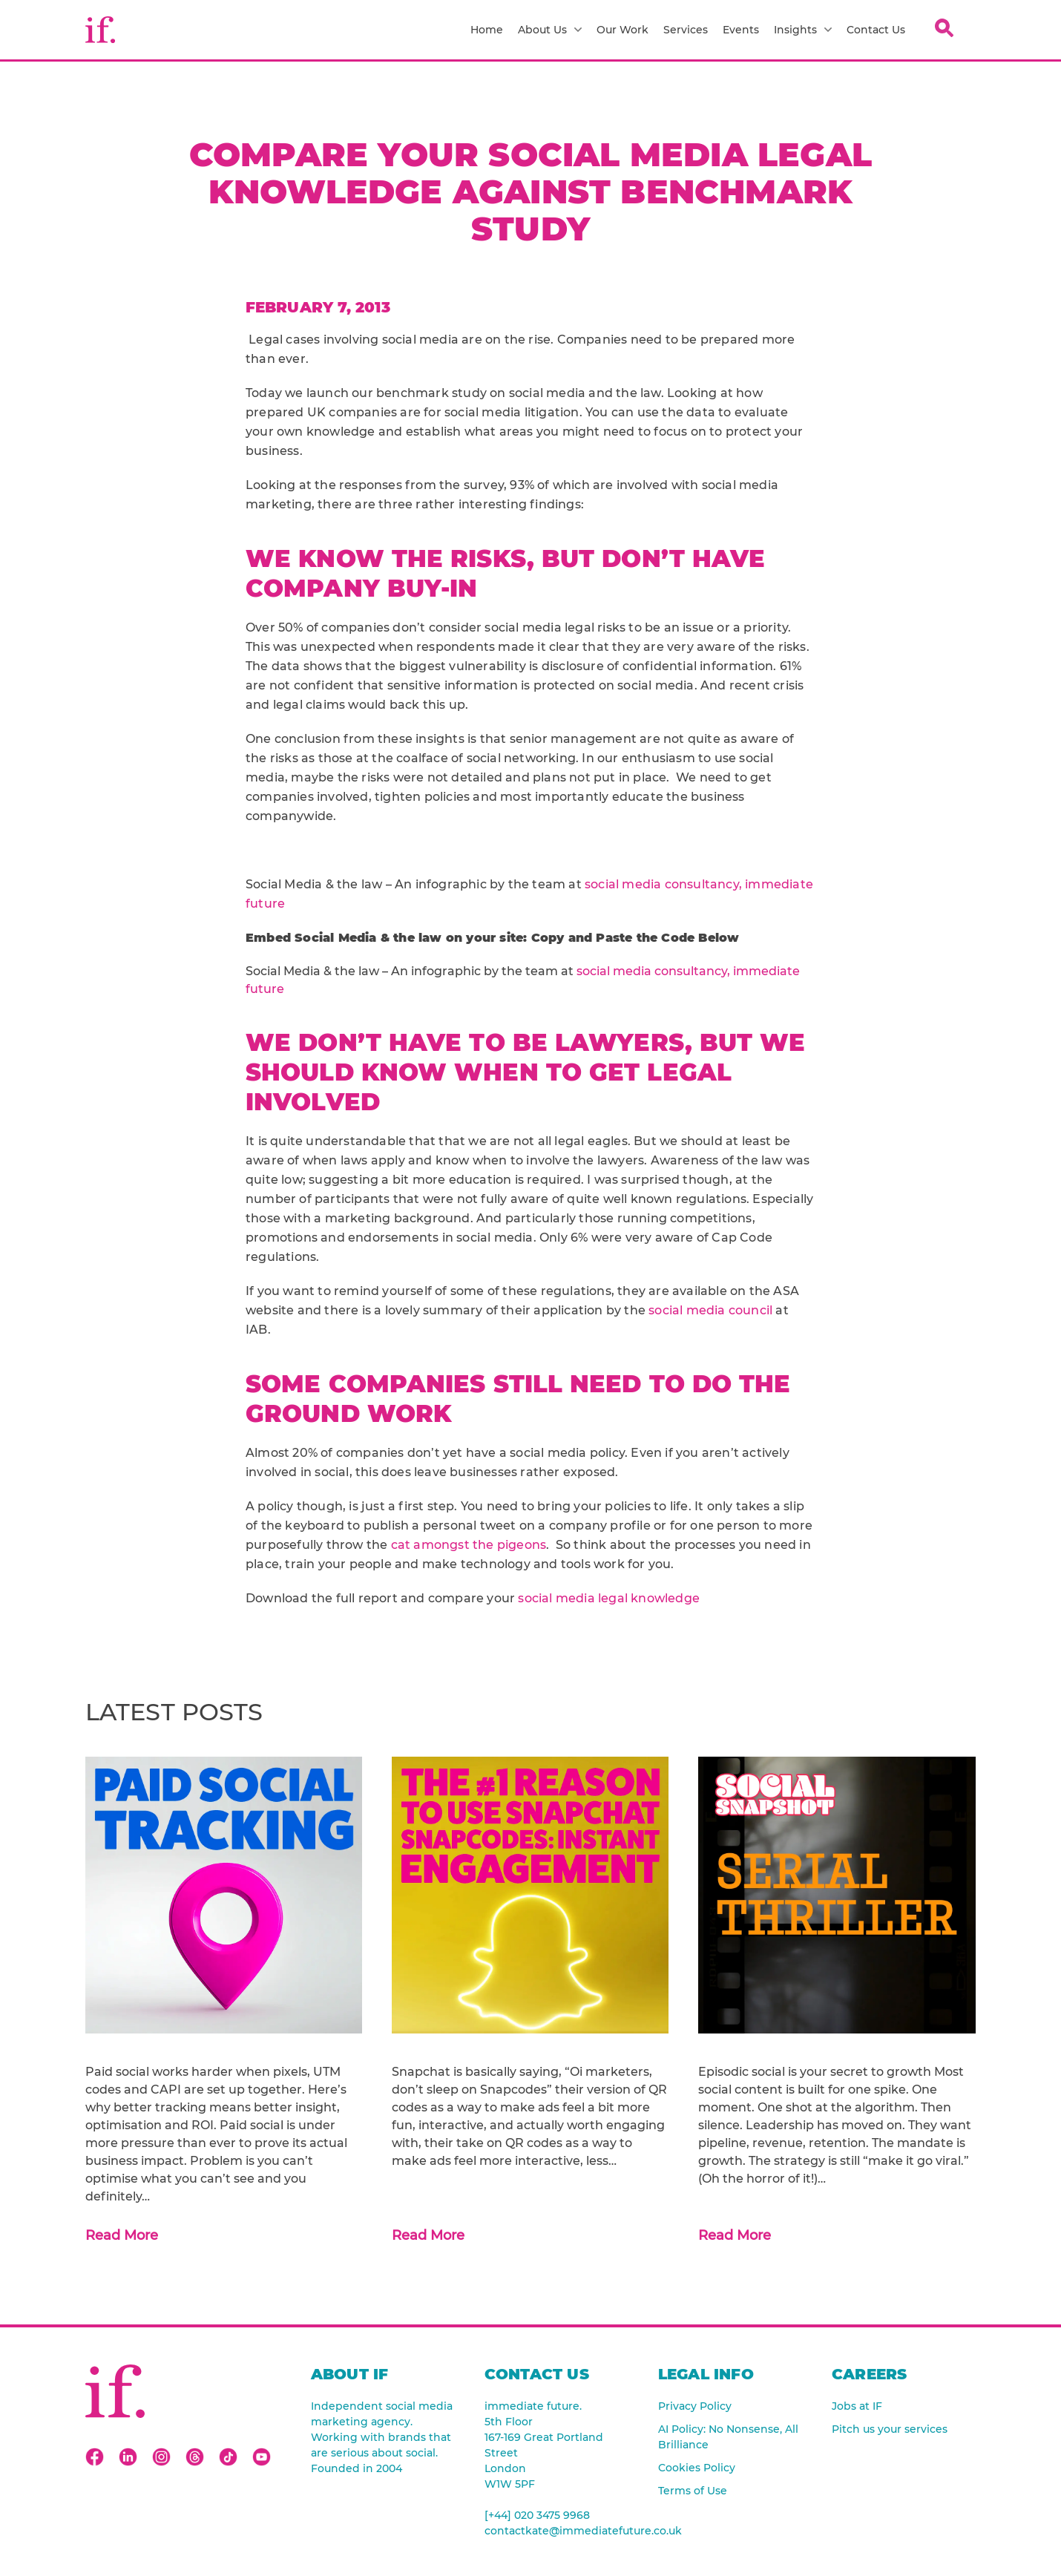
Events (741, 29)
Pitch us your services (889, 2429)
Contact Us (876, 29)
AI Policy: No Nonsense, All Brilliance (728, 2436)
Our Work (622, 29)
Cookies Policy (696, 2467)
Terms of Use (692, 2490)
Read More (121, 2235)
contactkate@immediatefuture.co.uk (556, 2530)
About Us (550, 29)
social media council (710, 1310)
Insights (803, 29)
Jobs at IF (857, 2406)
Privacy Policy (695, 2406)
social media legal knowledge (609, 1598)
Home (486, 29)
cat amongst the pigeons (469, 1545)
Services (685, 29)
